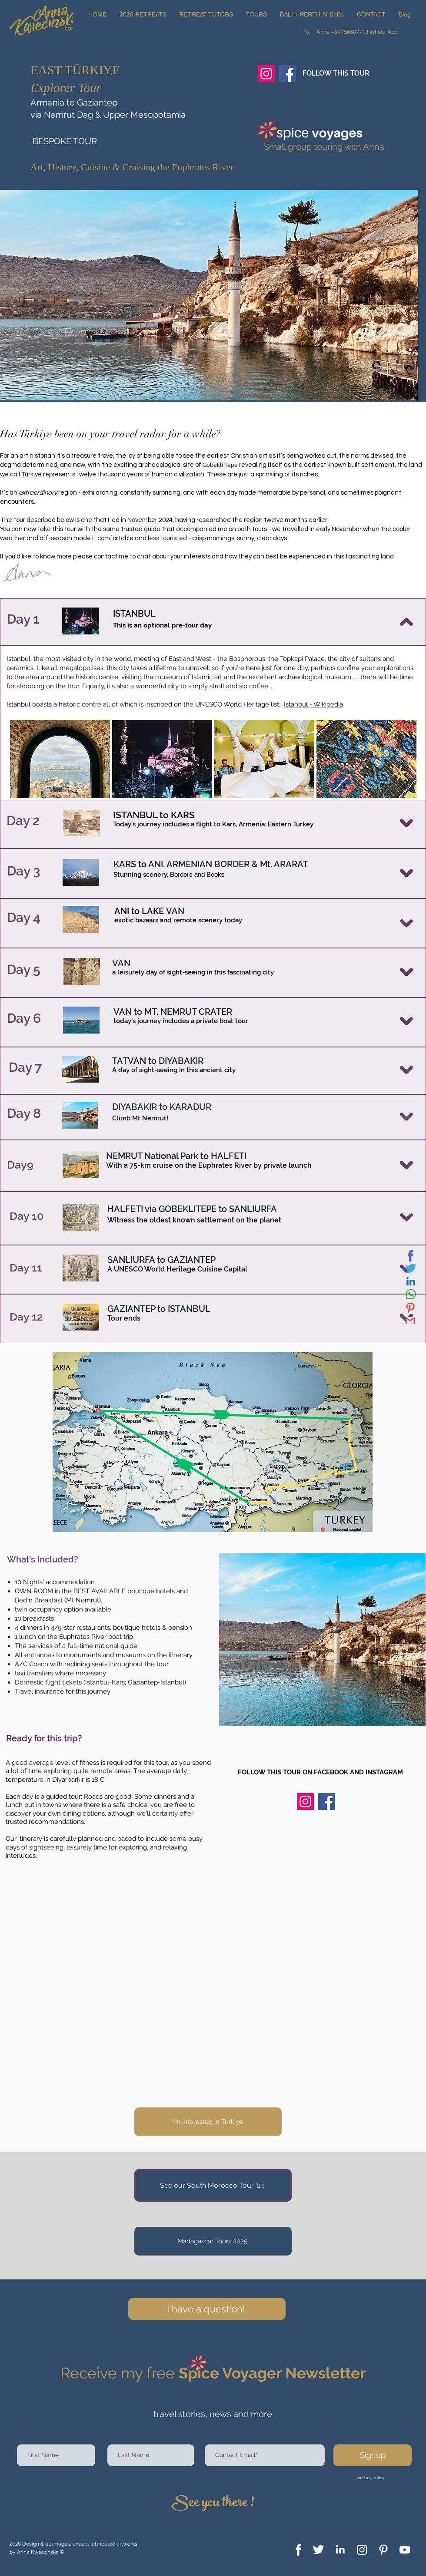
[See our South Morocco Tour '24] (213, 2185)
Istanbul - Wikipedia (313, 704)
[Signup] (372, 2455)
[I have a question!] (207, 2309)
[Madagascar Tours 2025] (213, 2241)
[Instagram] (266, 73)
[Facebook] (287, 73)
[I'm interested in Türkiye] (208, 2121)
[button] (143, 14)
